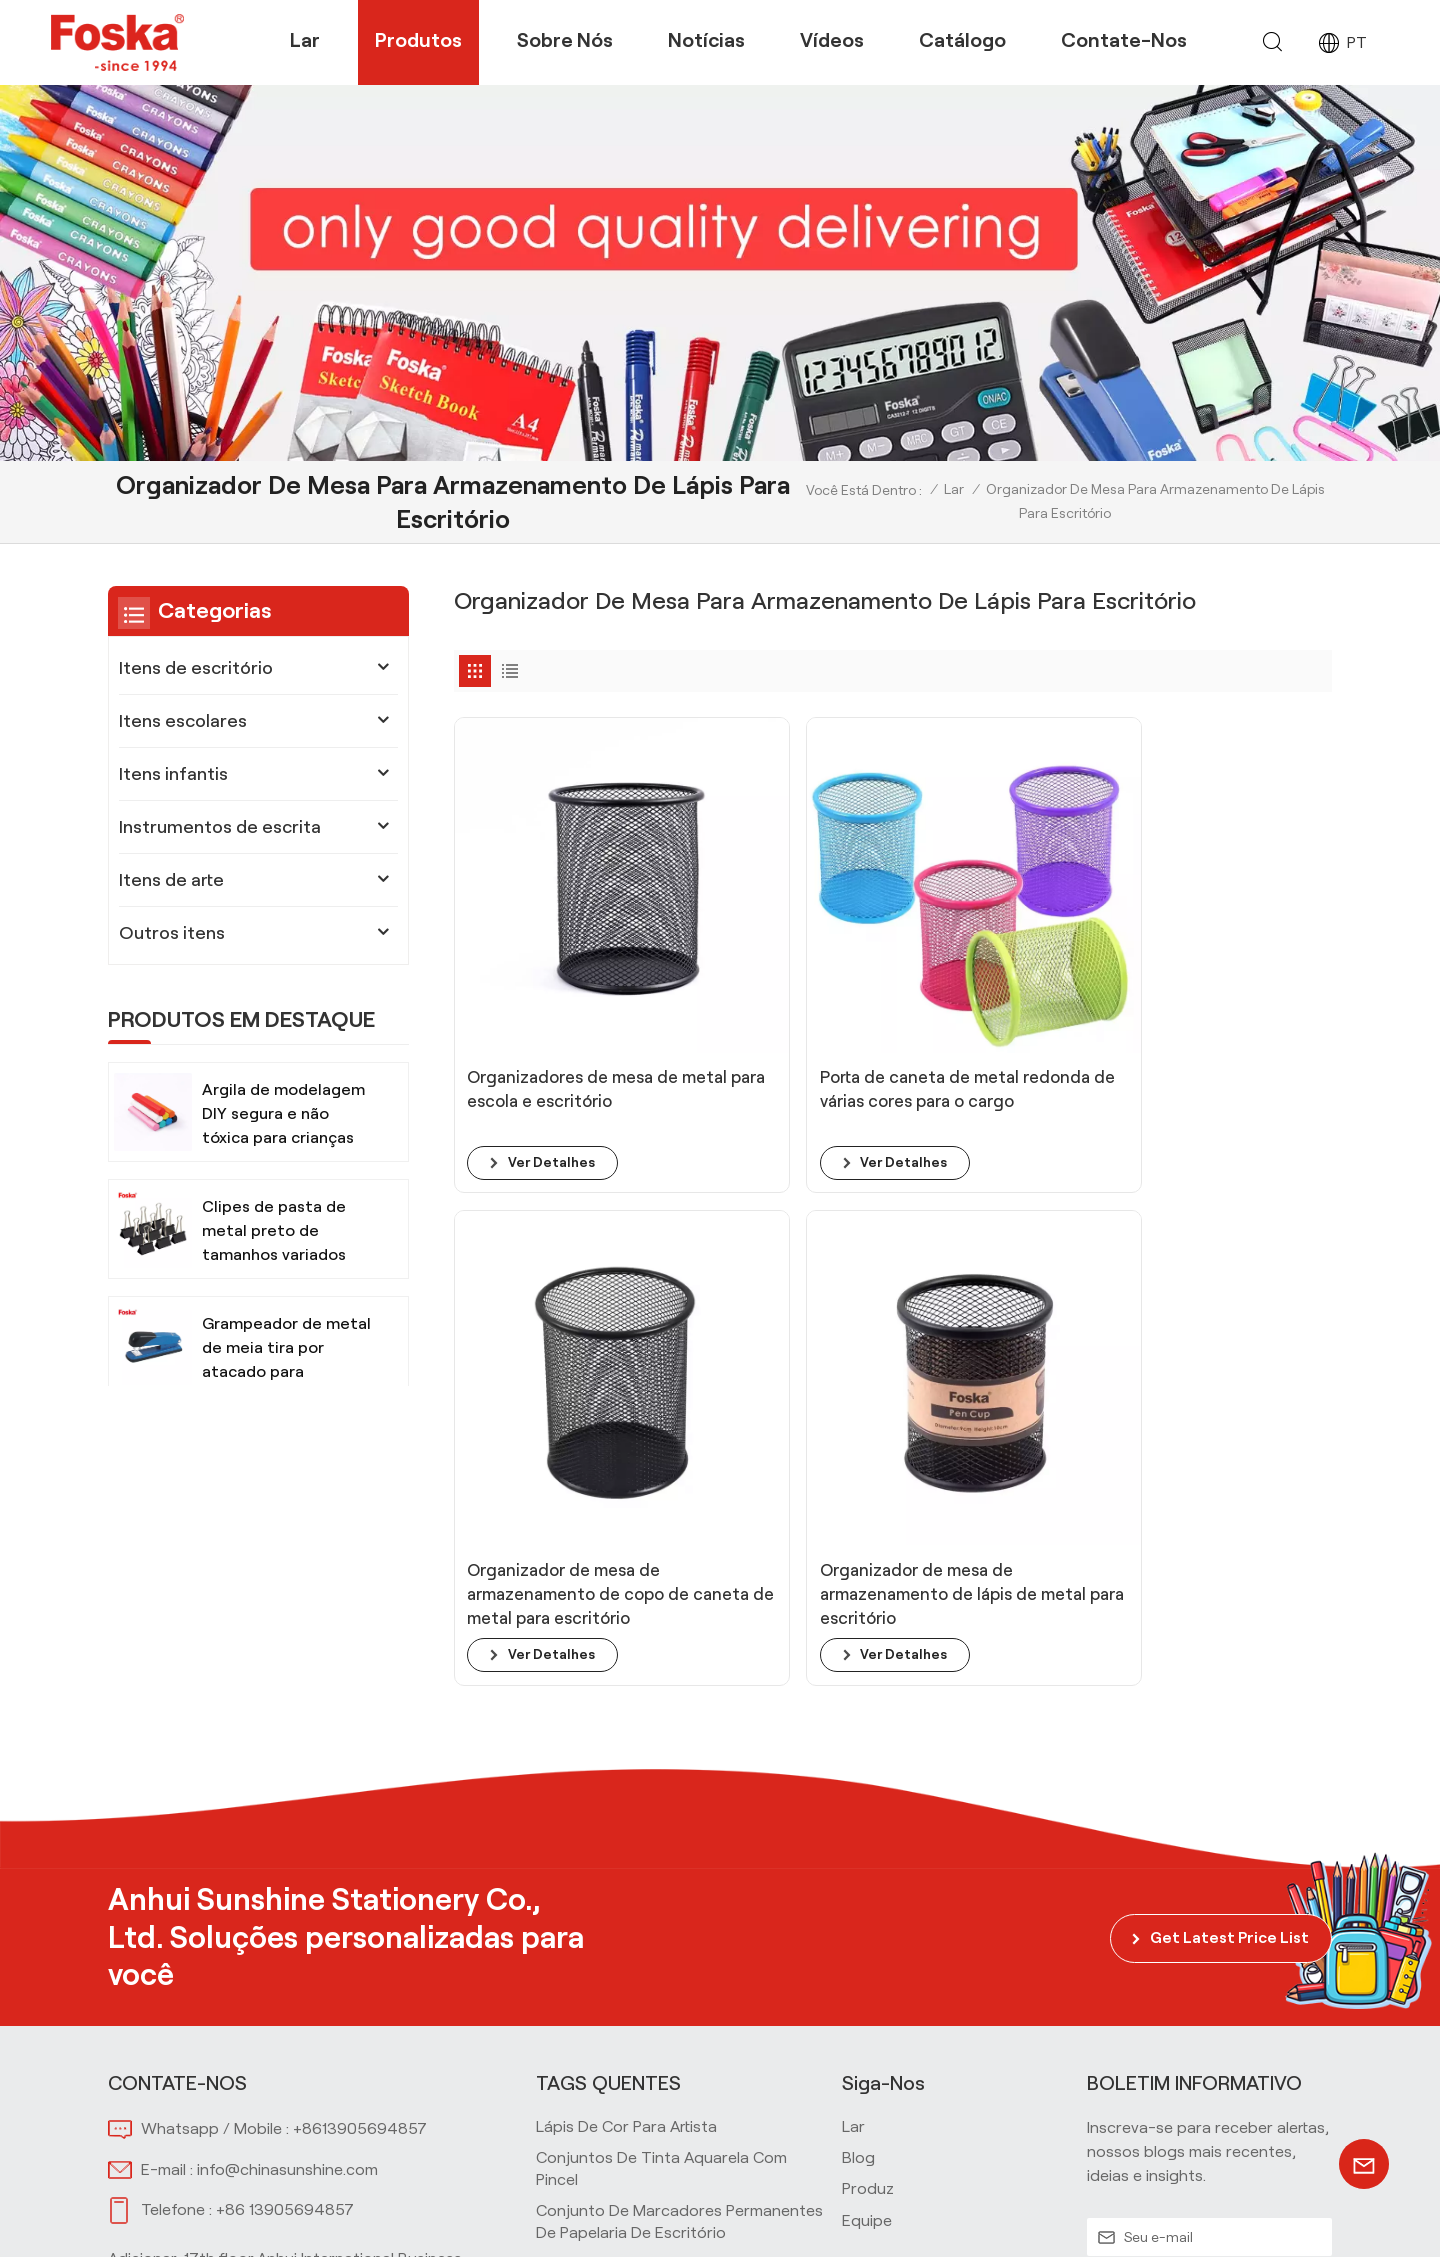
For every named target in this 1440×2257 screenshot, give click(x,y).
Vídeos (832, 40)
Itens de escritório (196, 668)
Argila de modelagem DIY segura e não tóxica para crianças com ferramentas (283, 1115)
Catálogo (962, 40)
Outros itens (172, 933)
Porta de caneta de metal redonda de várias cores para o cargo (771, 973)
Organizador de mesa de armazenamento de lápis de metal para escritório (1222, 973)
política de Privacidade (1246, 2219)
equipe (867, 1882)
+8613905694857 (360, 1790)
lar (853, 1788)
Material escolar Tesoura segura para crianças (673, 1968)
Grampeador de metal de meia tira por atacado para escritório (286, 1349)
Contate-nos (1124, 40)
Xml (1134, 2219)
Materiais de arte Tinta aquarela (654, 2010)
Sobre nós (565, 40)
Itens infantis (173, 774)
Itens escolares (183, 721)
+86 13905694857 (285, 1871)
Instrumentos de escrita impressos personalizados (664, 2106)
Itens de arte (171, 880)
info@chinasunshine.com (287, 1831)
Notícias (706, 40)
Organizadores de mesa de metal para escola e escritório (551, 972)
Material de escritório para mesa (655, 1926)
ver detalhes (553, 1034)
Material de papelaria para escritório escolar (669, 2053)
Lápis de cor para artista (626, 1788)
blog (858, 1819)
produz (868, 1850)
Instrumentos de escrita (220, 827)
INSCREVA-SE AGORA (1209, 1947)
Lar (305, 40)
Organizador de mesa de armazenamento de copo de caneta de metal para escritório (1003, 973)
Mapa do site (1061, 2219)
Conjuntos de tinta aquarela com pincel (661, 1830)
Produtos (418, 40)
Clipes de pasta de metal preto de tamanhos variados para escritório (274, 1232)
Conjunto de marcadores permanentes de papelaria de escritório (679, 1883)
